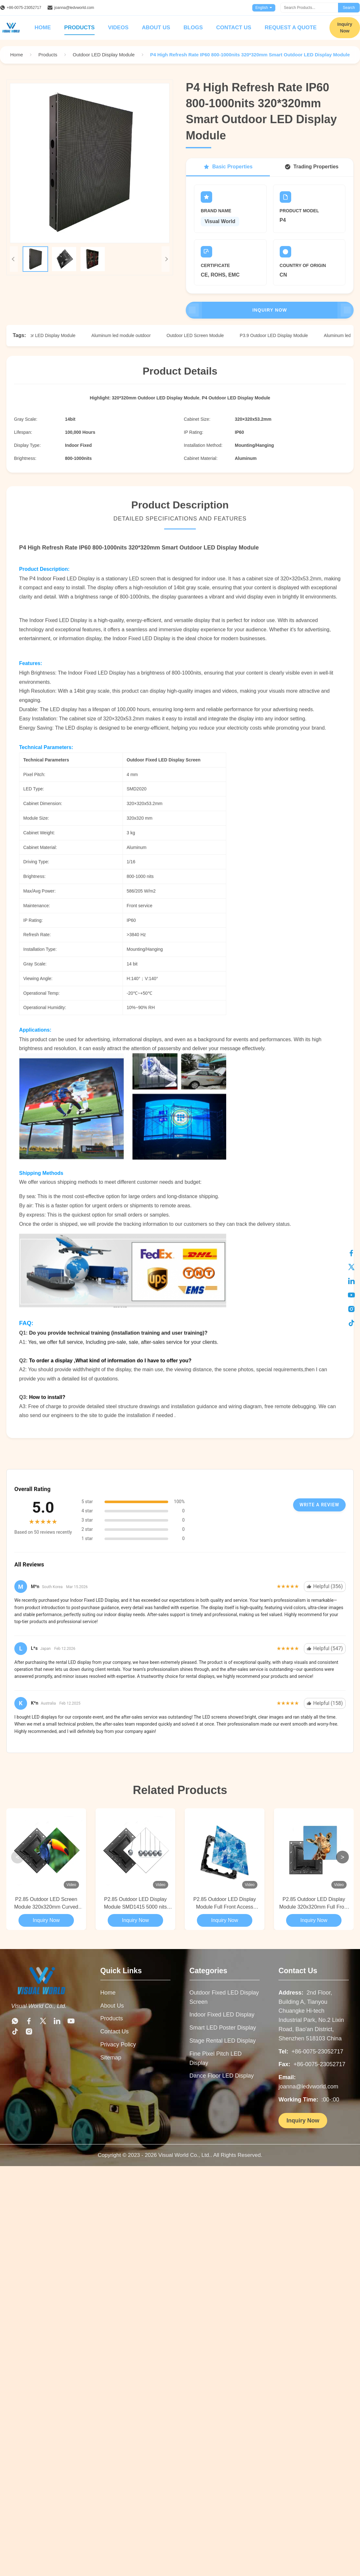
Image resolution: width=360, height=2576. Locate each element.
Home (43, 28)
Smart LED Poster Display (223, 2027)
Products (79, 28)
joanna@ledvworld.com (74, 7)
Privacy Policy (118, 2044)
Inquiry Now (269, 310)
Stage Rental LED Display (223, 2041)
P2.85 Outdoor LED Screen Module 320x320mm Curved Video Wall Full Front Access (46, 1904)
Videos (118, 28)
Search (349, 7)
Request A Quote (291, 28)
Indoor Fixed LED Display (222, 2014)
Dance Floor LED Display (222, 2076)
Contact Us (233, 28)
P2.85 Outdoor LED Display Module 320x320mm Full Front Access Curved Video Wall (314, 1904)
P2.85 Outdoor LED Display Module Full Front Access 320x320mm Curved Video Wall (224, 1904)
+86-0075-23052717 (24, 7)
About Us (156, 28)
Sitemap (110, 2057)
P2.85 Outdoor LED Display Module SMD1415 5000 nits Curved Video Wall (135, 1904)
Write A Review (319, 1504)
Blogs (193, 28)
